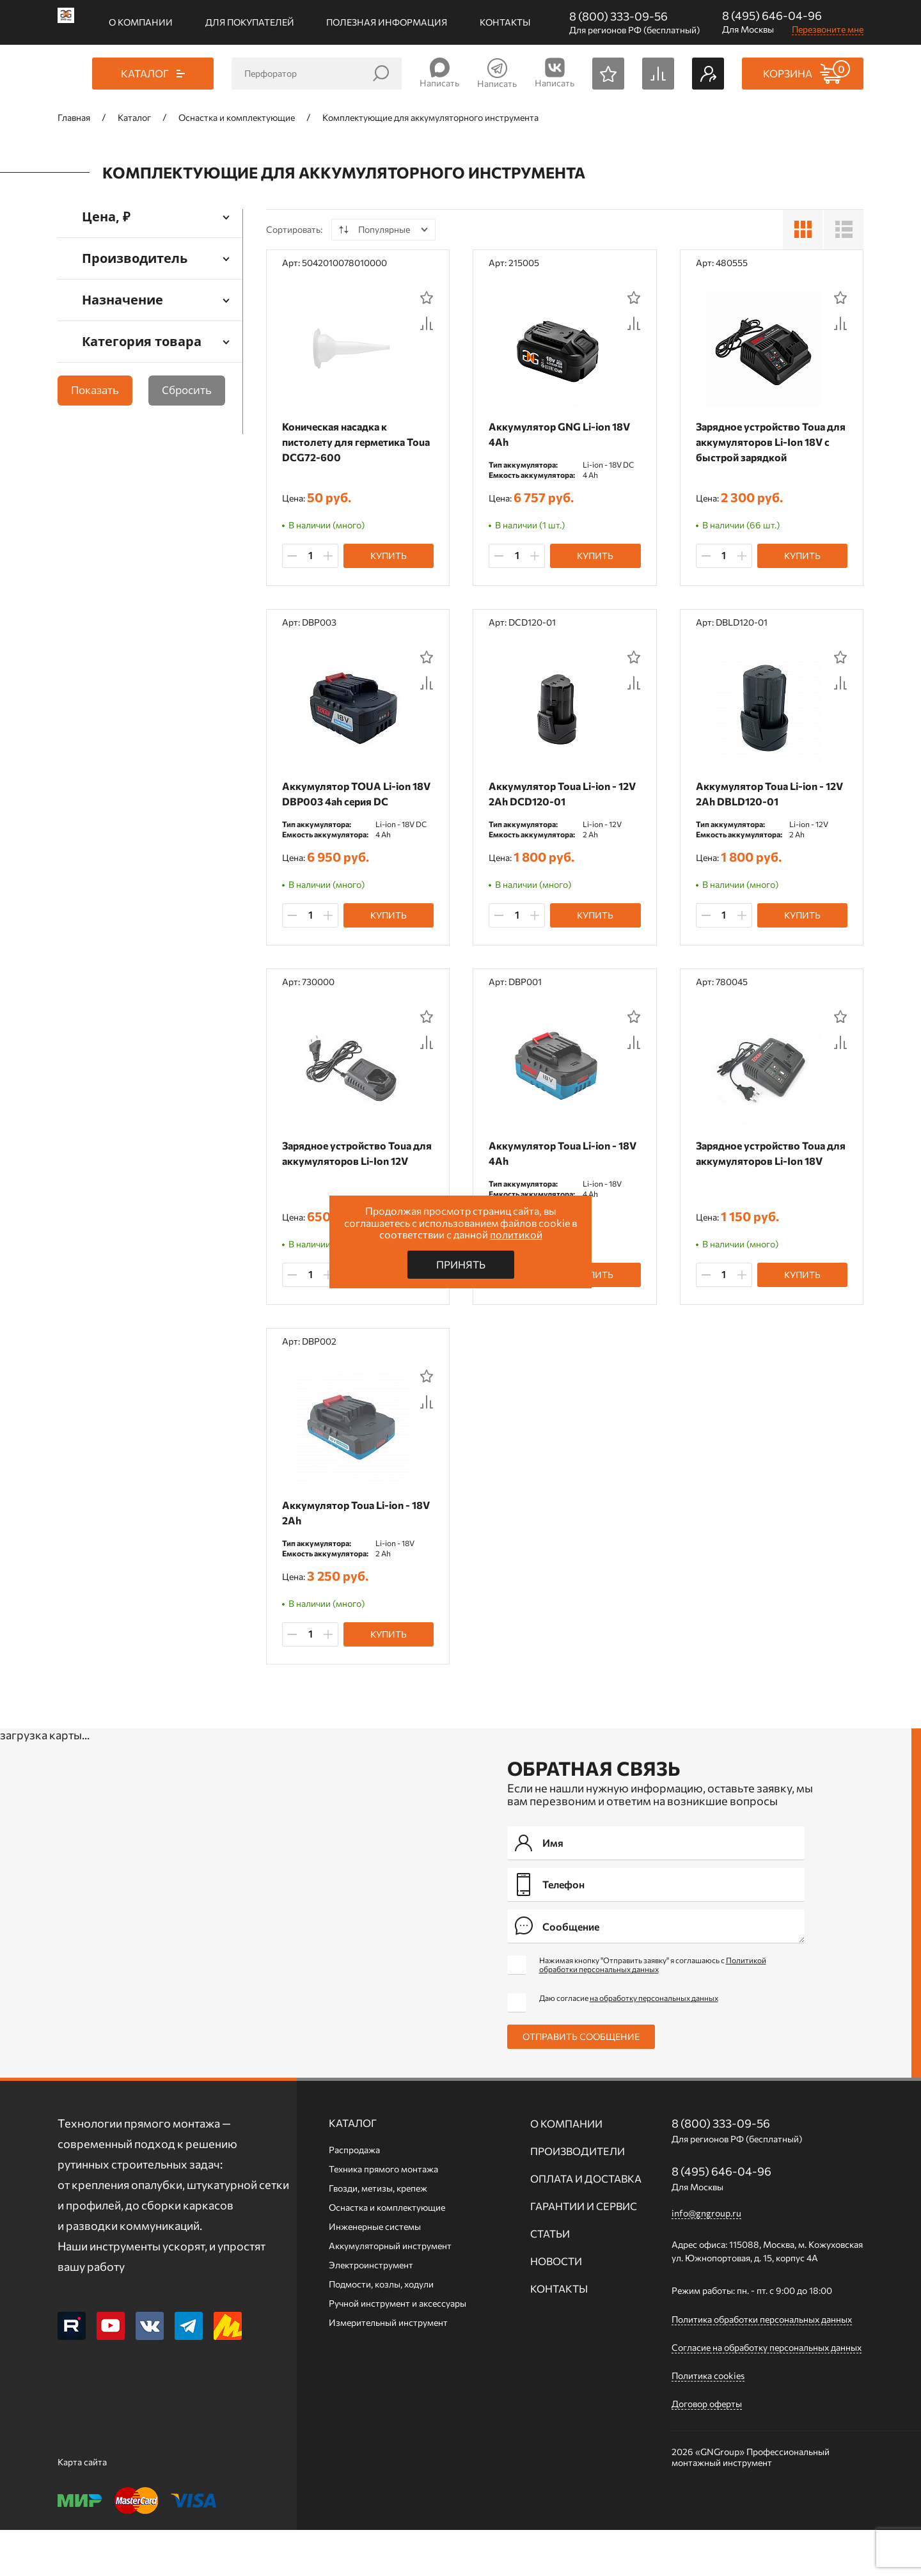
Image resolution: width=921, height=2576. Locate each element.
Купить (388, 565)
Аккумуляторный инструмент (390, 2291)
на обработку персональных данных (654, 2043)
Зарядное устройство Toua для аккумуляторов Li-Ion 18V (763, 1183)
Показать (95, 390)
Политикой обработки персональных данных (652, 2010)
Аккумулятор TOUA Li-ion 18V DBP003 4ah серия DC (349, 805)
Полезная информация (386, 22)
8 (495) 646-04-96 (772, 15)
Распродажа (354, 2195)
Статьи (550, 2279)
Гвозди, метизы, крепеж (378, 2234)
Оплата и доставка (586, 2224)
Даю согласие (628, 2043)
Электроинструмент (371, 2310)
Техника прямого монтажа (383, 2214)
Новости (556, 2307)
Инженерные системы (375, 2272)
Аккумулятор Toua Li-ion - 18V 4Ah (556, 1176)
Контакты (505, 22)
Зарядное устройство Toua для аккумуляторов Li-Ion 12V (349, 1183)
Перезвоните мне (827, 29)
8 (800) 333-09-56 (618, 16)
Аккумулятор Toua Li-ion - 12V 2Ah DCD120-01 (556, 805)
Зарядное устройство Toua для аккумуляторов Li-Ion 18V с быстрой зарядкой (763, 441)
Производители (577, 2197)
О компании (141, 22)
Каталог (353, 2169)
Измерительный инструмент (388, 2368)
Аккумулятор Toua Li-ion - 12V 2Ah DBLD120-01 (763, 805)
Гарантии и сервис (583, 2252)
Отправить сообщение (581, 2082)
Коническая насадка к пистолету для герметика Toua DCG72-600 (346, 441)
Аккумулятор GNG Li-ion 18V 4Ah (562, 434)
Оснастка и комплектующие (387, 2253)
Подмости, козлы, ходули (381, 2330)
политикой (516, 1234)
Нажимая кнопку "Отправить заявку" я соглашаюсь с (652, 2010)
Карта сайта (82, 2507)
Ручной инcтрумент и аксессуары (397, 2349)
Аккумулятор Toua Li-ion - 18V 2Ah (349, 1547)
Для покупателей (249, 22)
